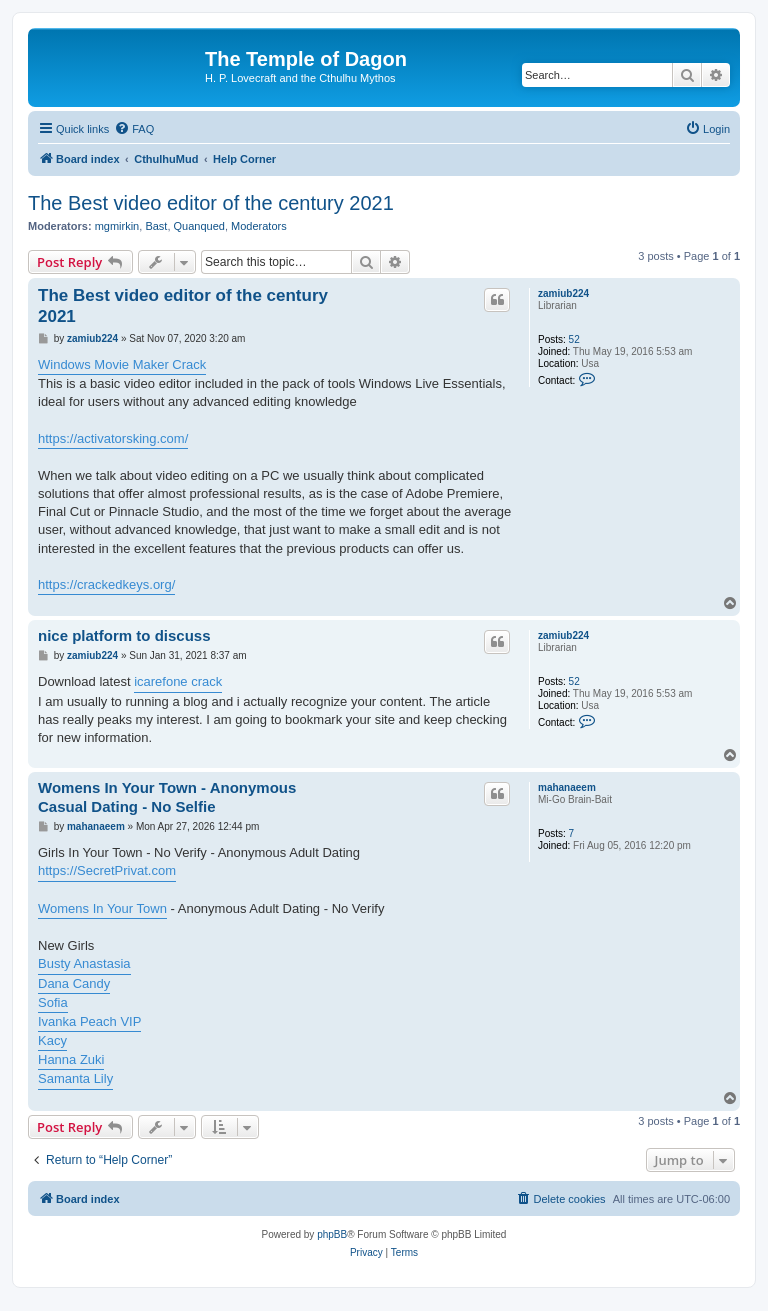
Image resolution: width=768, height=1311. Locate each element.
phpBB (332, 1234)
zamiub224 (563, 293)
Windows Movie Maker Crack (122, 364)
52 (574, 339)
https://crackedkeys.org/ (106, 584)
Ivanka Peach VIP (89, 1021)
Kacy (52, 1040)
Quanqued (199, 226)
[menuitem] (134, 129)
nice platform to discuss (124, 635)
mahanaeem (567, 787)
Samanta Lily (75, 1078)
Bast (156, 226)
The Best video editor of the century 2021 (211, 203)
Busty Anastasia (84, 963)
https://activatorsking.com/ (113, 438)
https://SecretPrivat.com (107, 870)
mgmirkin (117, 226)
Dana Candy (74, 983)
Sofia (53, 1002)
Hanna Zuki (71, 1059)
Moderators (259, 226)
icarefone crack (178, 681)
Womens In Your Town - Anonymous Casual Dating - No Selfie (167, 797)
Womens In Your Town (102, 908)
